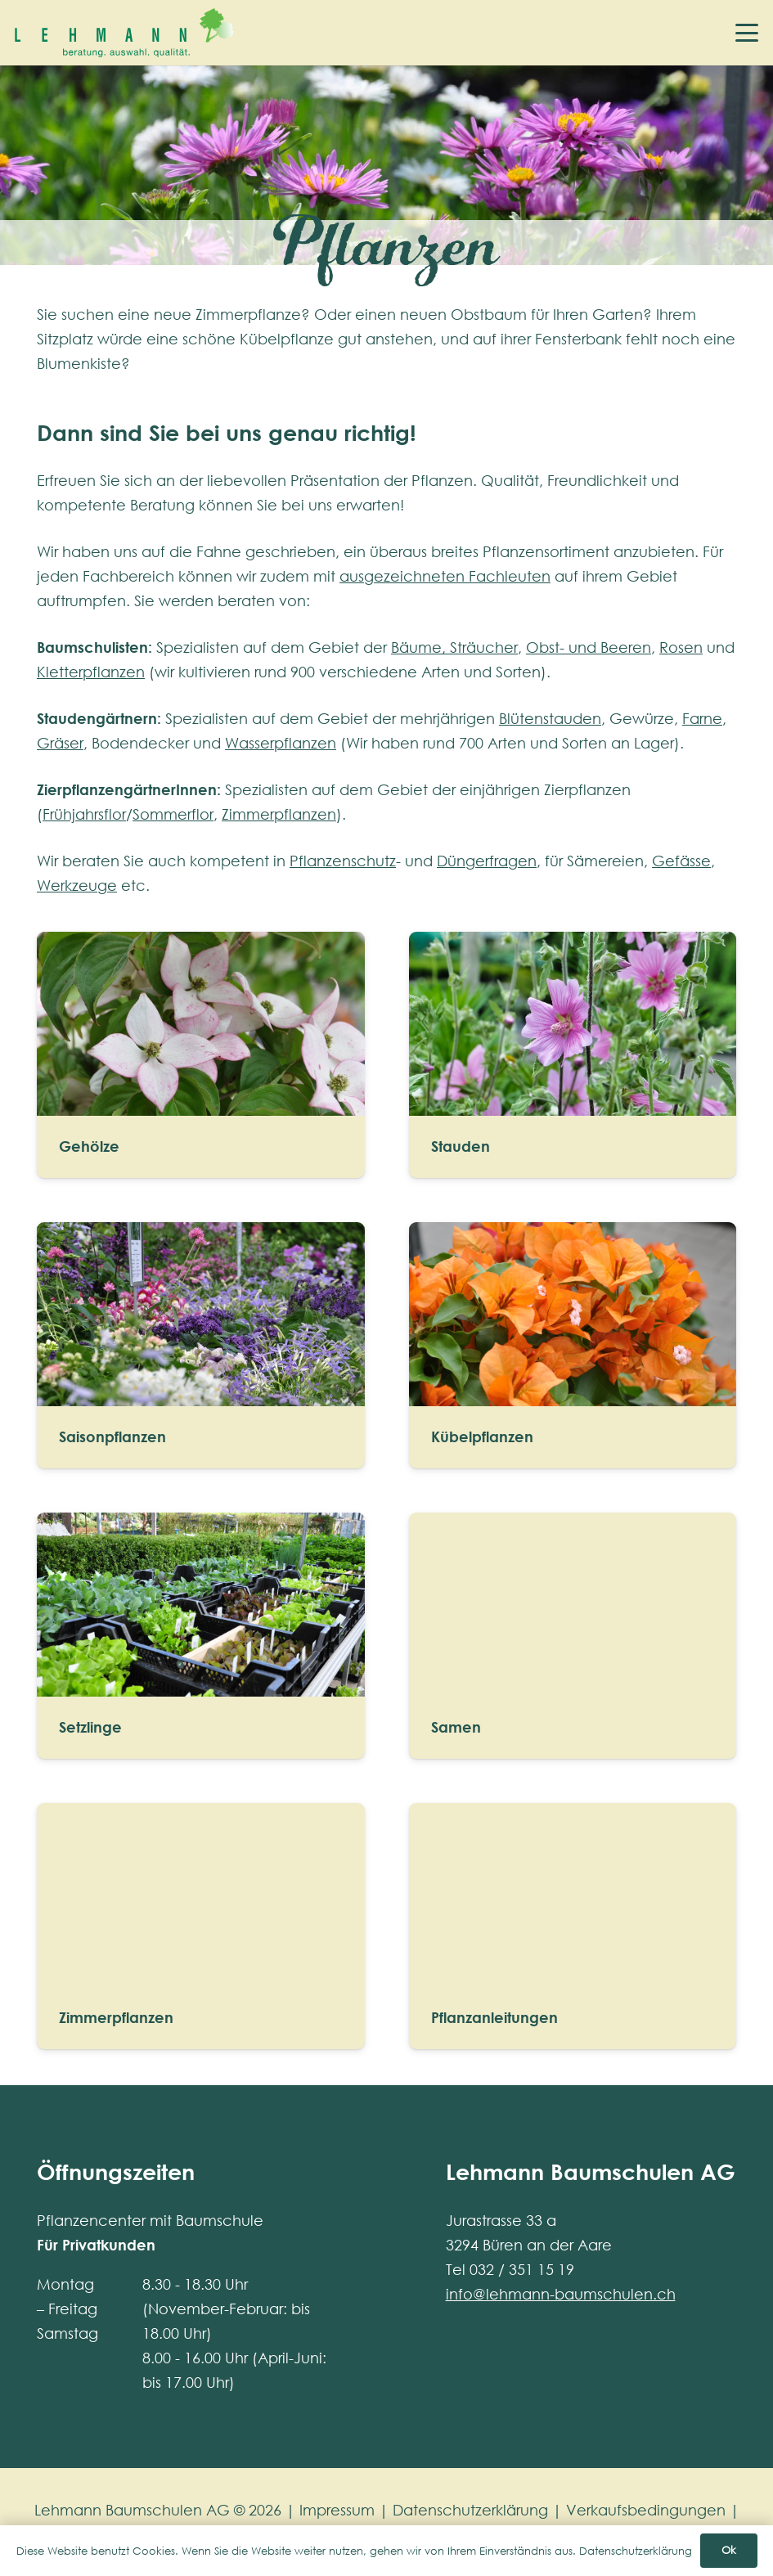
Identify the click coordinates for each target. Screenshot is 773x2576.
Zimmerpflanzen (279, 814)
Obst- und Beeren (588, 647)
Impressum (337, 2510)
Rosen (681, 647)
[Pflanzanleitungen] (573, 1926)
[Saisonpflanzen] (201, 1345)
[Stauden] (573, 1055)
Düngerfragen (487, 861)
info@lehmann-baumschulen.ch (561, 2294)
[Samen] (573, 1636)
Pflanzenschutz (343, 861)
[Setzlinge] (201, 1636)
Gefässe (681, 861)
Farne (702, 718)
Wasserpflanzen (280, 743)
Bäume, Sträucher (454, 647)
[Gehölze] (201, 1055)
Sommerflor (173, 814)
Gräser (60, 743)
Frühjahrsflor (84, 814)
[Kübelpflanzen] (573, 1345)
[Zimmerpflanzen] (201, 1926)
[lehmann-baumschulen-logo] (124, 32)
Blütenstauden (550, 718)
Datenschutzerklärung (470, 2510)
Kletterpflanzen (91, 672)
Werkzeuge (77, 885)
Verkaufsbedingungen (646, 2510)
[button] (747, 32)
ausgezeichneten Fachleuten (445, 576)
